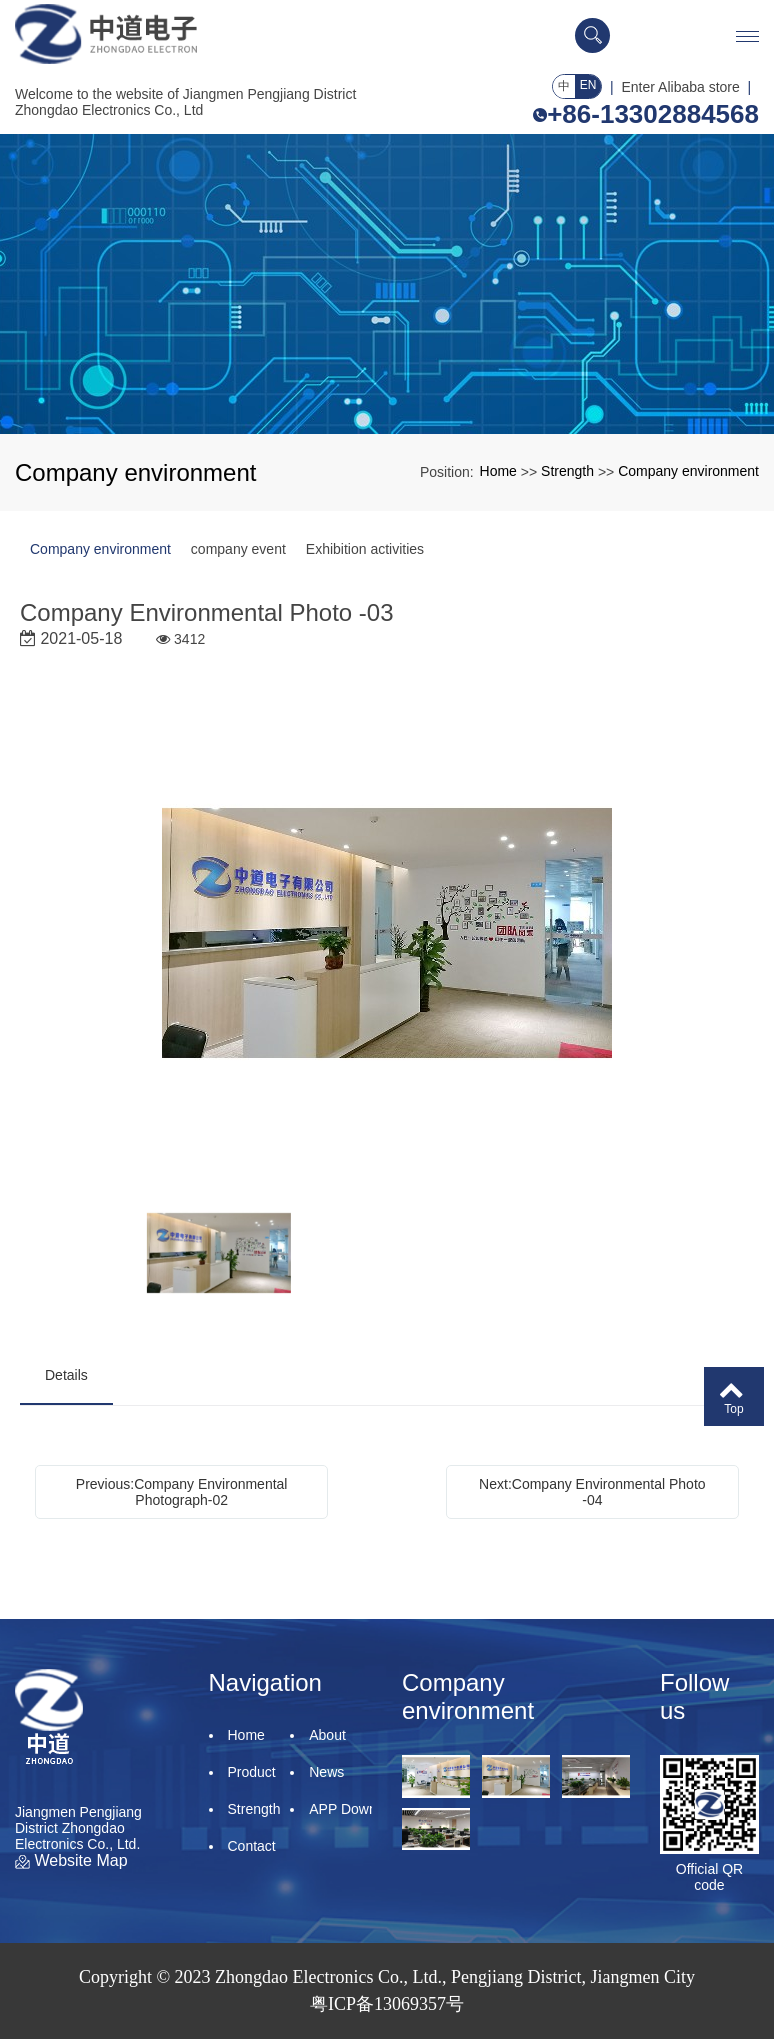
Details (66, 1375)
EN (588, 85)
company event (238, 549)
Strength (567, 471)
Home (498, 471)
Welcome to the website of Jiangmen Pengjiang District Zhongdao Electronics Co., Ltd (185, 102)
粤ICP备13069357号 (387, 2004)
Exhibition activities (365, 549)
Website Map (71, 1860)
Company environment (688, 471)
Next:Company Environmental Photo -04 (592, 1492)
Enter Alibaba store (681, 87)
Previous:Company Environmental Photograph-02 (182, 1492)
